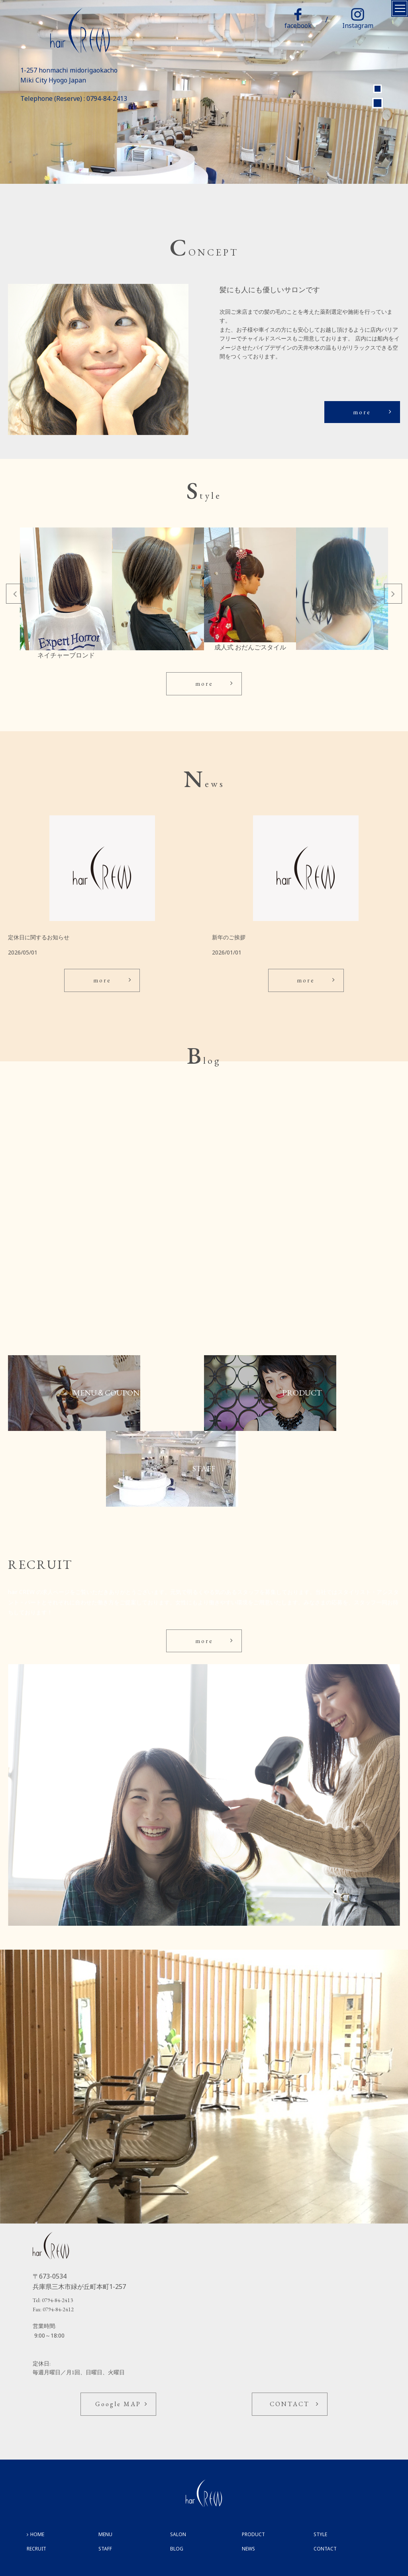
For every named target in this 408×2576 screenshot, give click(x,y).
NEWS (248, 2548)
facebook (298, 19)
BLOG (176, 2548)
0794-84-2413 (106, 98)
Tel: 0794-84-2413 (53, 2300)
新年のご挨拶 (228, 937)
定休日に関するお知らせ (38, 937)
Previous (15, 594)
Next (393, 594)
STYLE (320, 2534)
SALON (178, 2534)
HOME (37, 2534)
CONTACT (290, 2404)
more (362, 412)
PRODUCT (253, 2534)
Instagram (357, 19)
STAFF (105, 2548)
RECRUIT (36, 2548)
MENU (105, 2534)
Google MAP (118, 2404)
